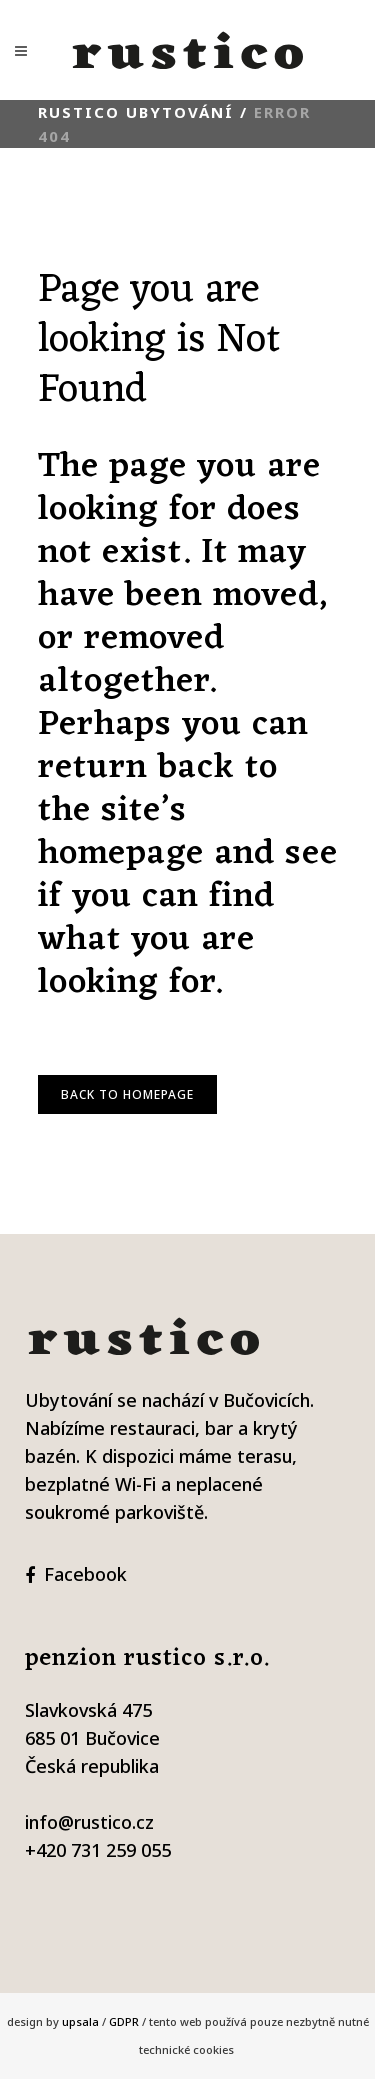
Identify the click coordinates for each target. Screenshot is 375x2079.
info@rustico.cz (89, 1822)
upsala (80, 2021)
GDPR (124, 2021)
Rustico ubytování (136, 112)
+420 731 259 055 (98, 1850)
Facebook (85, 1574)
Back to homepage (127, 1094)
